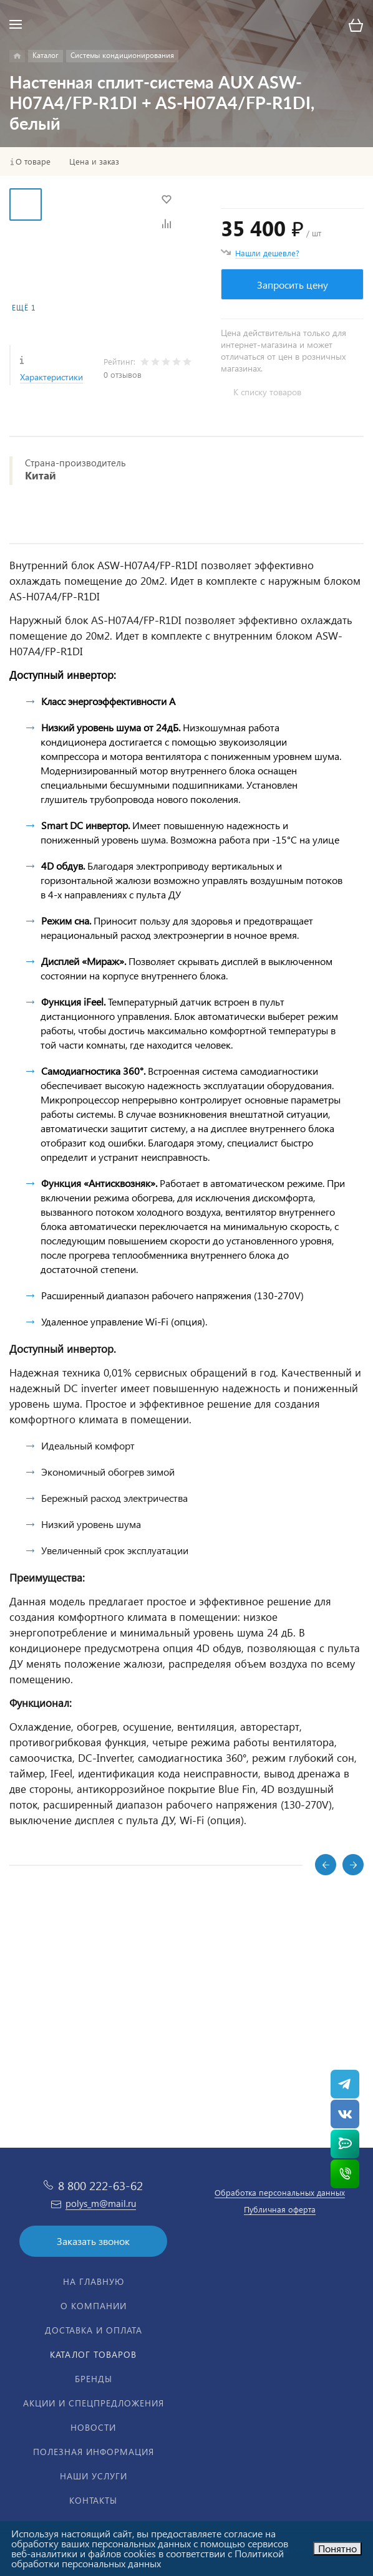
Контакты (93, 2500)
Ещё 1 (24, 307)
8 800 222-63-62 (100, 2185)
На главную (93, 2281)
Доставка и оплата (93, 2330)
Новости (93, 2427)
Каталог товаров (93, 2354)
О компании (94, 2306)
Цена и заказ (94, 161)
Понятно (337, 2548)
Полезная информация (93, 2452)
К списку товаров (267, 392)
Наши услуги (93, 2476)
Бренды (93, 2379)
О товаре (33, 161)
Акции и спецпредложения (93, 2403)
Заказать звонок (93, 2240)
